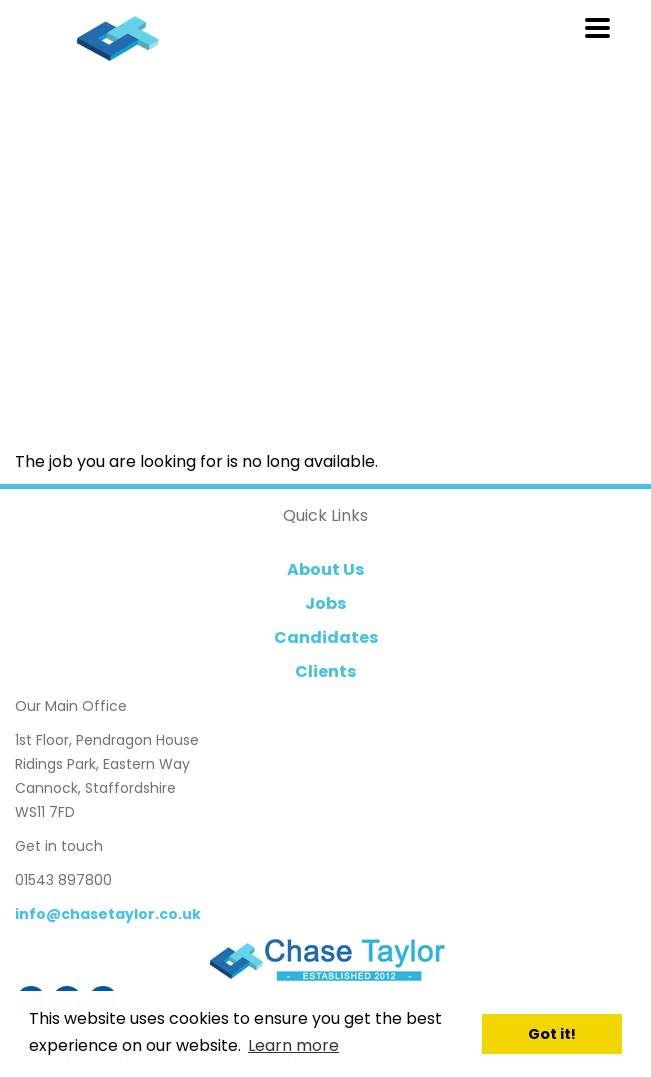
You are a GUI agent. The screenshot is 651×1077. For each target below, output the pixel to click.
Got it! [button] (552, 1034)
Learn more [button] (293, 1045)
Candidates (326, 637)
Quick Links (325, 515)
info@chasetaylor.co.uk (108, 914)
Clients (325, 671)
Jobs (325, 603)
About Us (325, 569)
